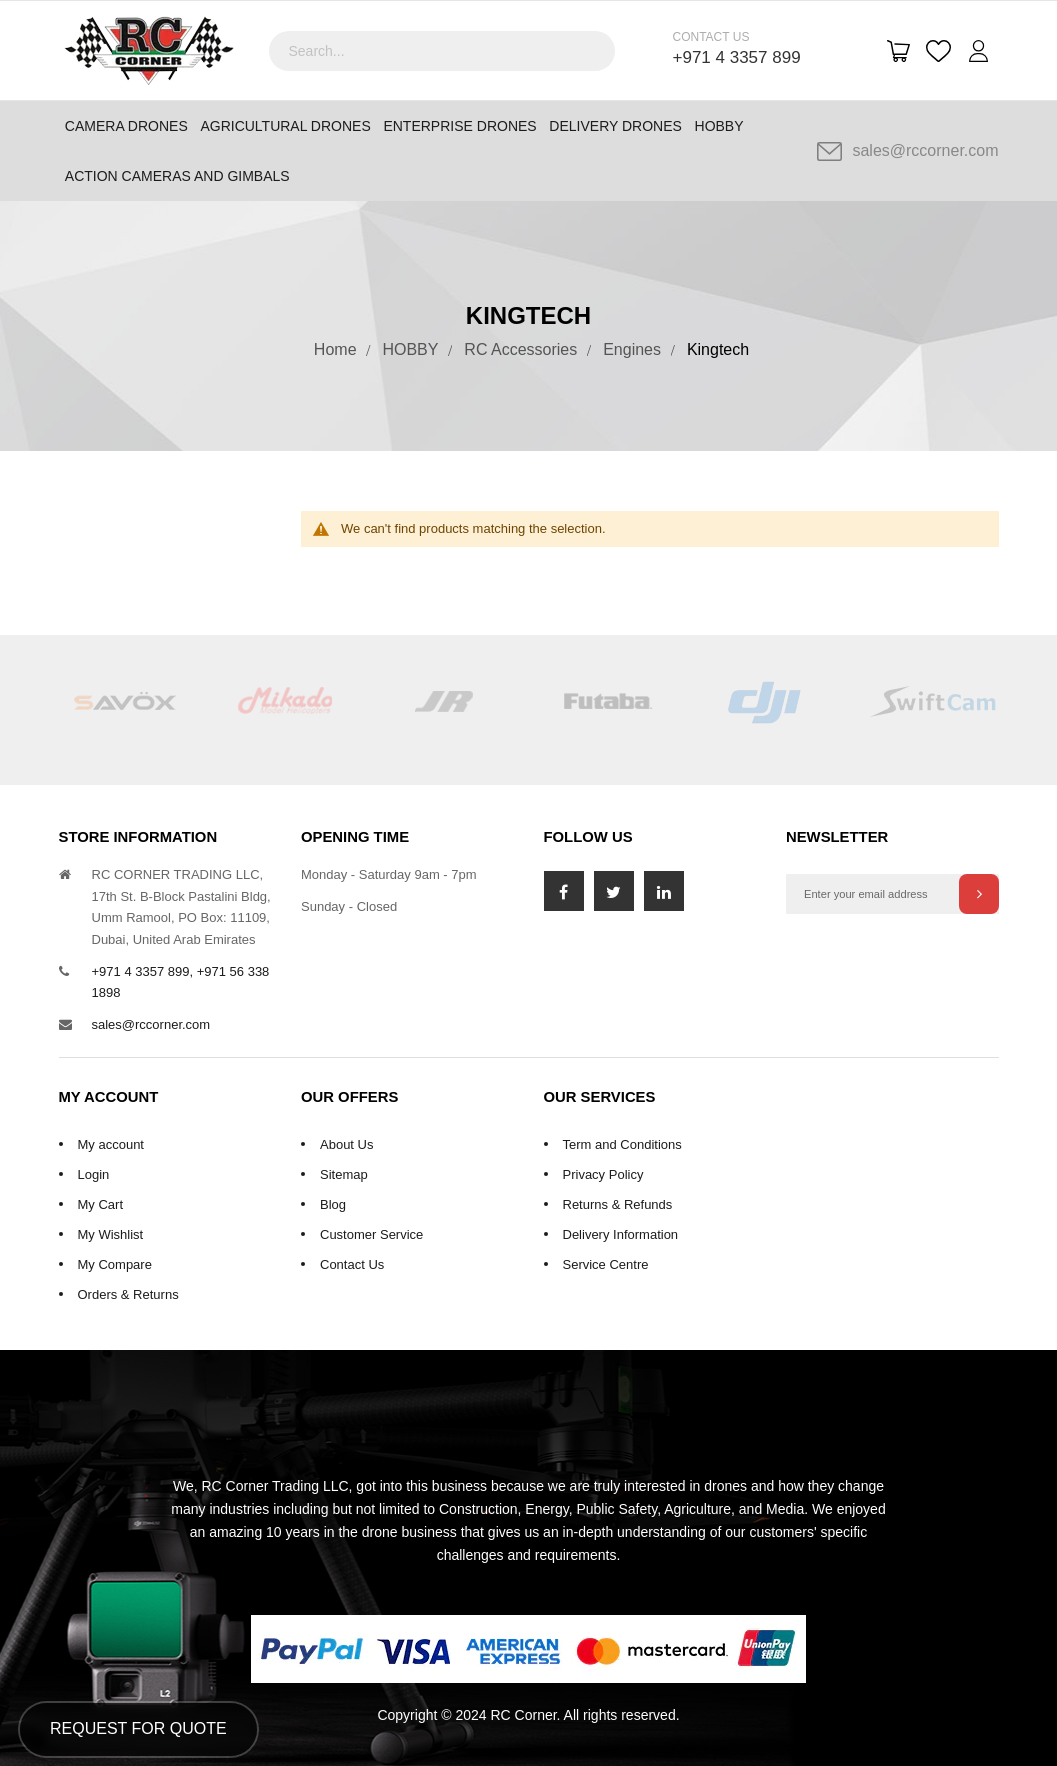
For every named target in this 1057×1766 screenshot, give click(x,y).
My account (111, 1144)
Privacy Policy (603, 1174)
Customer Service (371, 1234)
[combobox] (442, 51)
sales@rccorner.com (907, 151)
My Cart (101, 1204)
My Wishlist (111, 1234)
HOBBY (410, 349)
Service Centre (606, 1264)
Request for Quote (138, 1728)
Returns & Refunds (618, 1204)
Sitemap (344, 1174)
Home (335, 349)
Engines (632, 349)
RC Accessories (520, 349)
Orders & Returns (128, 1294)
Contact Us (352, 1264)
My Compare (115, 1264)
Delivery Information (621, 1234)
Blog (333, 1204)
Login (94, 1174)
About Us (346, 1144)
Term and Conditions (622, 1144)
